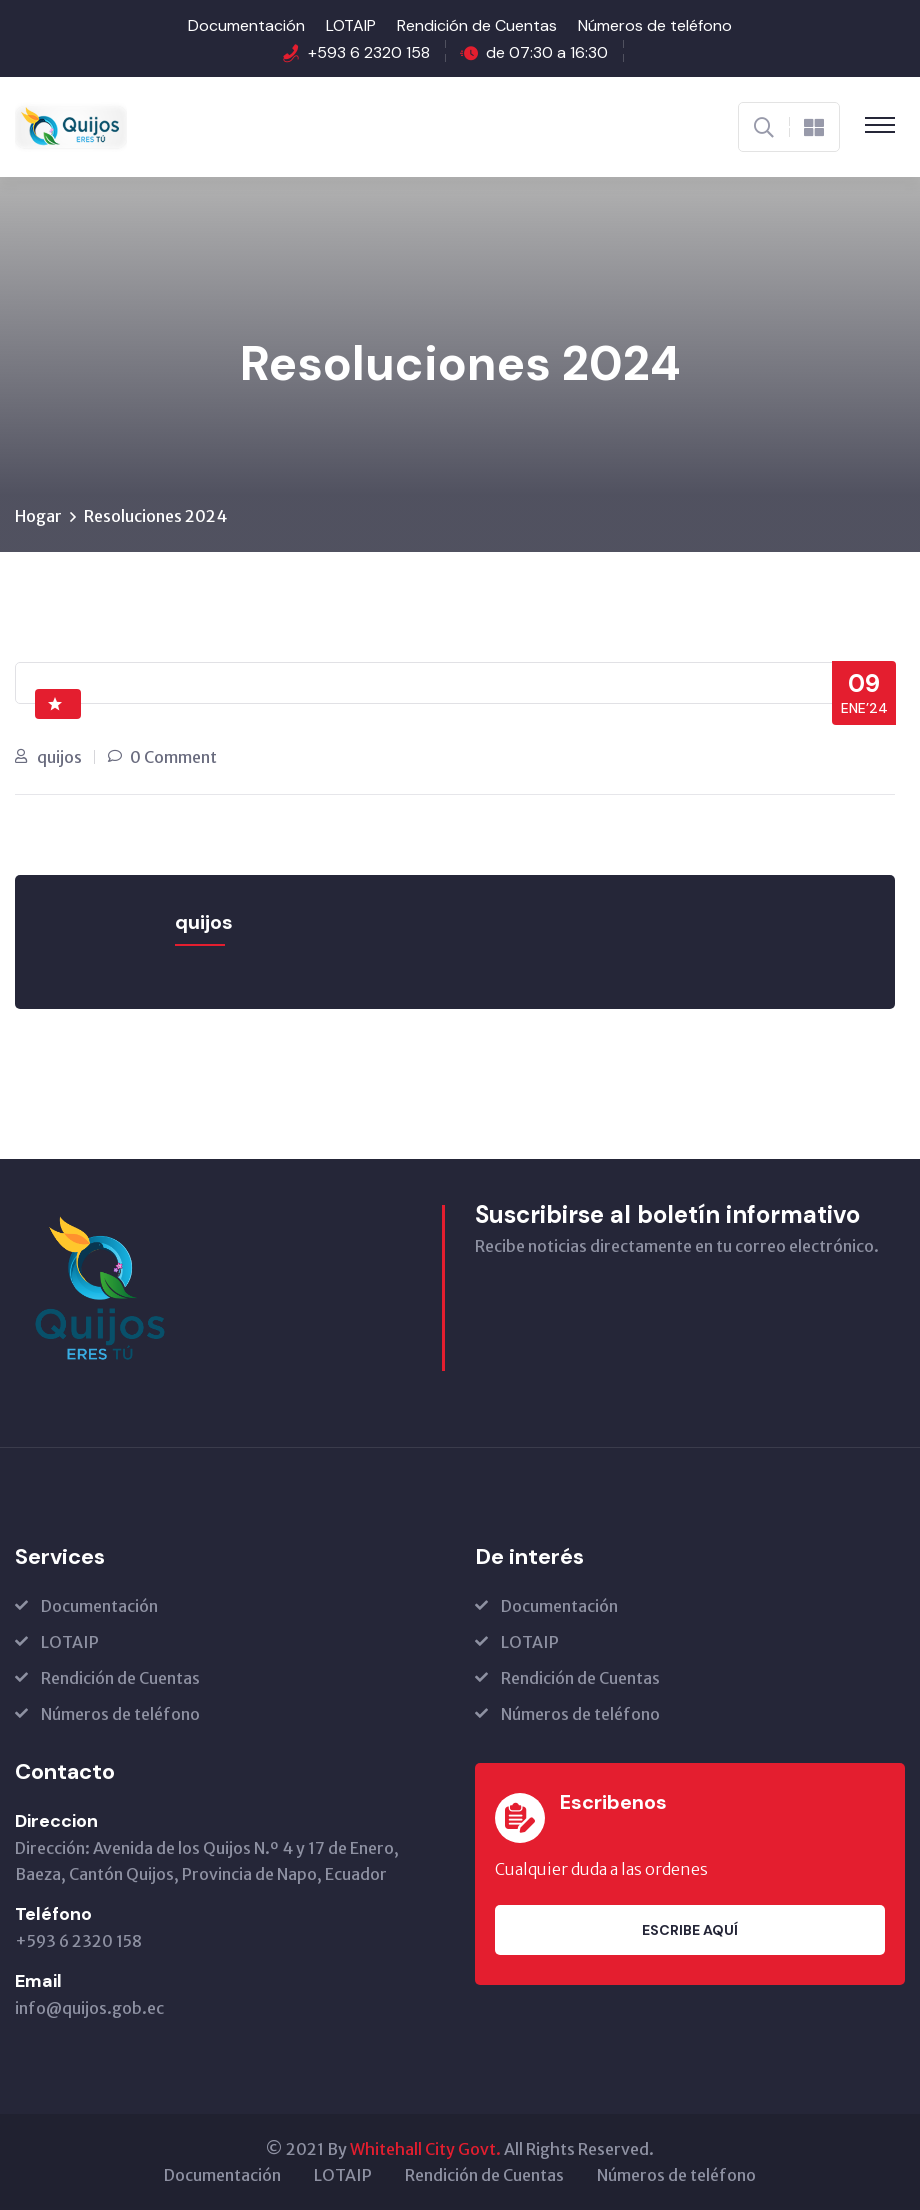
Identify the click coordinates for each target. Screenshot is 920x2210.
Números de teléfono (655, 25)
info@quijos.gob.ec (89, 2008)
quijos (59, 757)
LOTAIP (351, 25)
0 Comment (173, 757)
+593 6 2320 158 (369, 52)
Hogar (38, 516)
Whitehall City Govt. (425, 2149)
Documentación (246, 25)
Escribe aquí (690, 1930)
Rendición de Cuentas (477, 25)
